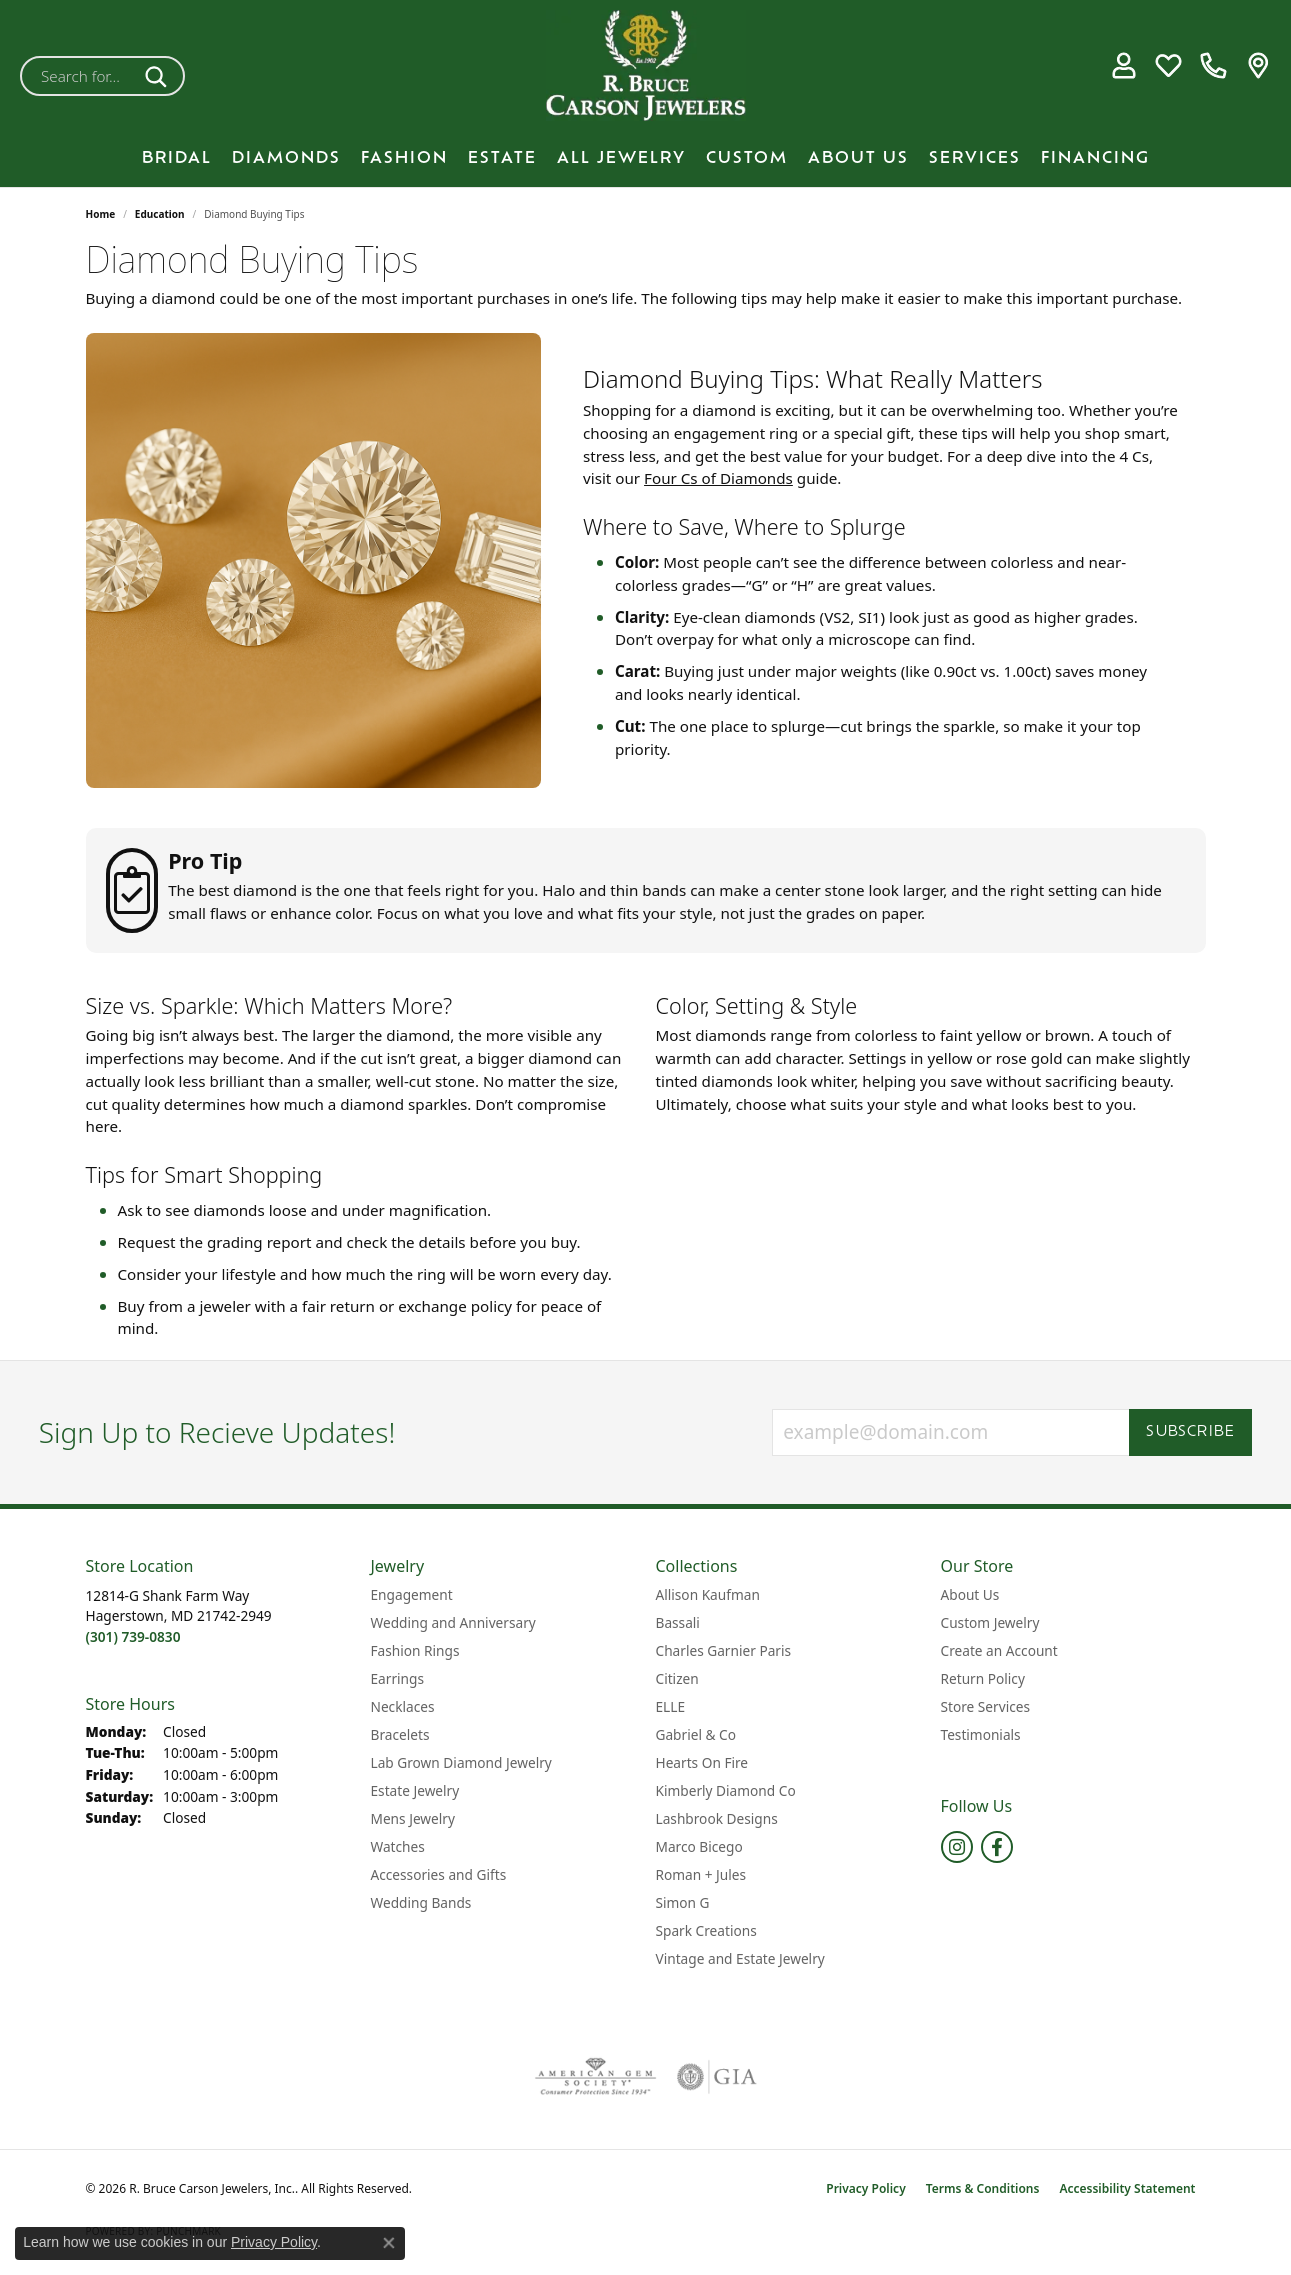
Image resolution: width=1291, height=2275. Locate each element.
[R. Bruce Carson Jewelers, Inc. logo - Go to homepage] (646, 65)
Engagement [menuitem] (412, 1594)
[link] (1213, 66)
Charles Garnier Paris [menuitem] (724, 1650)
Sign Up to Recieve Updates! (217, 1433)
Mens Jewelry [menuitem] (413, 1818)
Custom (747, 159)
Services (975, 159)
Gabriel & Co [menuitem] (696, 1734)
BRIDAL (177, 159)
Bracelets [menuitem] (400, 1734)
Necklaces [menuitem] (403, 1706)
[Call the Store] (133, 1636)
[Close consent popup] (389, 2243)
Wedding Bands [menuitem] (421, 1902)
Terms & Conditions (983, 2188)
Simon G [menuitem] (683, 1902)
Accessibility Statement (1127, 2188)
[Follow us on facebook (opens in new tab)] (997, 1847)
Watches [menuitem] (398, 1846)
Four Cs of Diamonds (718, 478)
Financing (1095, 159)
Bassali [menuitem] (678, 1622)
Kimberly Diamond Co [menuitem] (726, 1790)
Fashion (404, 159)
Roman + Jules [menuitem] (701, 1874)
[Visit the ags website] (595, 2077)
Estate (502, 159)
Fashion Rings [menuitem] (415, 1650)
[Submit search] (159, 76)
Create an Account (999, 1650)
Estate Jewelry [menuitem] (415, 1790)
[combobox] (79, 76)
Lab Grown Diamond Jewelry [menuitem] (461, 1762)
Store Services (986, 1706)
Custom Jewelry (990, 1622)
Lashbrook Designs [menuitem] (717, 1818)
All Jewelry (621, 159)
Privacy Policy (865, 2188)
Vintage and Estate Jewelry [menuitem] (740, 1958)
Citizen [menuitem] (677, 1678)
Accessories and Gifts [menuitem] (439, 1874)
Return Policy (983, 1678)
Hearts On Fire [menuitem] (702, 1762)
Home (101, 214)
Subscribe (1190, 1432)
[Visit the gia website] (717, 2077)
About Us (858, 159)
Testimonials (981, 1734)
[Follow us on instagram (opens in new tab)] (957, 1847)
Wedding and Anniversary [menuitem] (453, 1622)
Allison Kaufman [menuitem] (708, 1594)
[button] (1123, 66)
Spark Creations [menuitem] (706, 1930)
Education (160, 214)
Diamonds (286, 159)
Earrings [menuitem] (398, 1678)
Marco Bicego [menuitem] (699, 1846)
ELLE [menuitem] (671, 1706)
